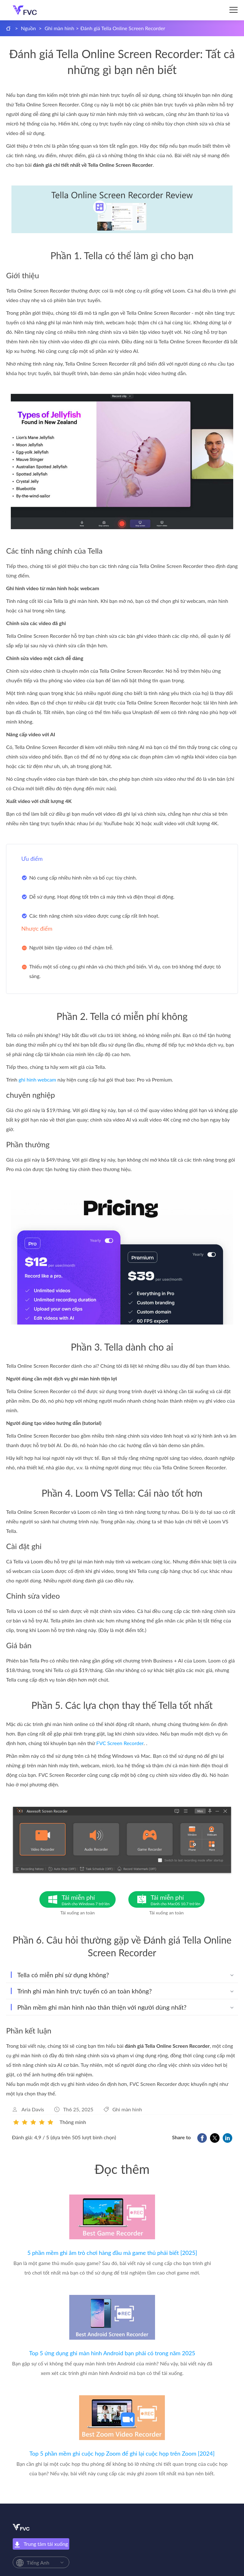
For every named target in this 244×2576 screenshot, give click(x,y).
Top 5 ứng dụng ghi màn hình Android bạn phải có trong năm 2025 (112, 2353)
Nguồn (28, 28)
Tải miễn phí (89, 1899)
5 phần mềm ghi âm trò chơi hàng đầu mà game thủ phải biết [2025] (112, 2252)
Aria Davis (32, 2109)
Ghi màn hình (59, 28)
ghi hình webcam (37, 1079)
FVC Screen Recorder (120, 1743)
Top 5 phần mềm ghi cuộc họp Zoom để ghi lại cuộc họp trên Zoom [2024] (122, 2453)
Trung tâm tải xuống (41, 2544)
